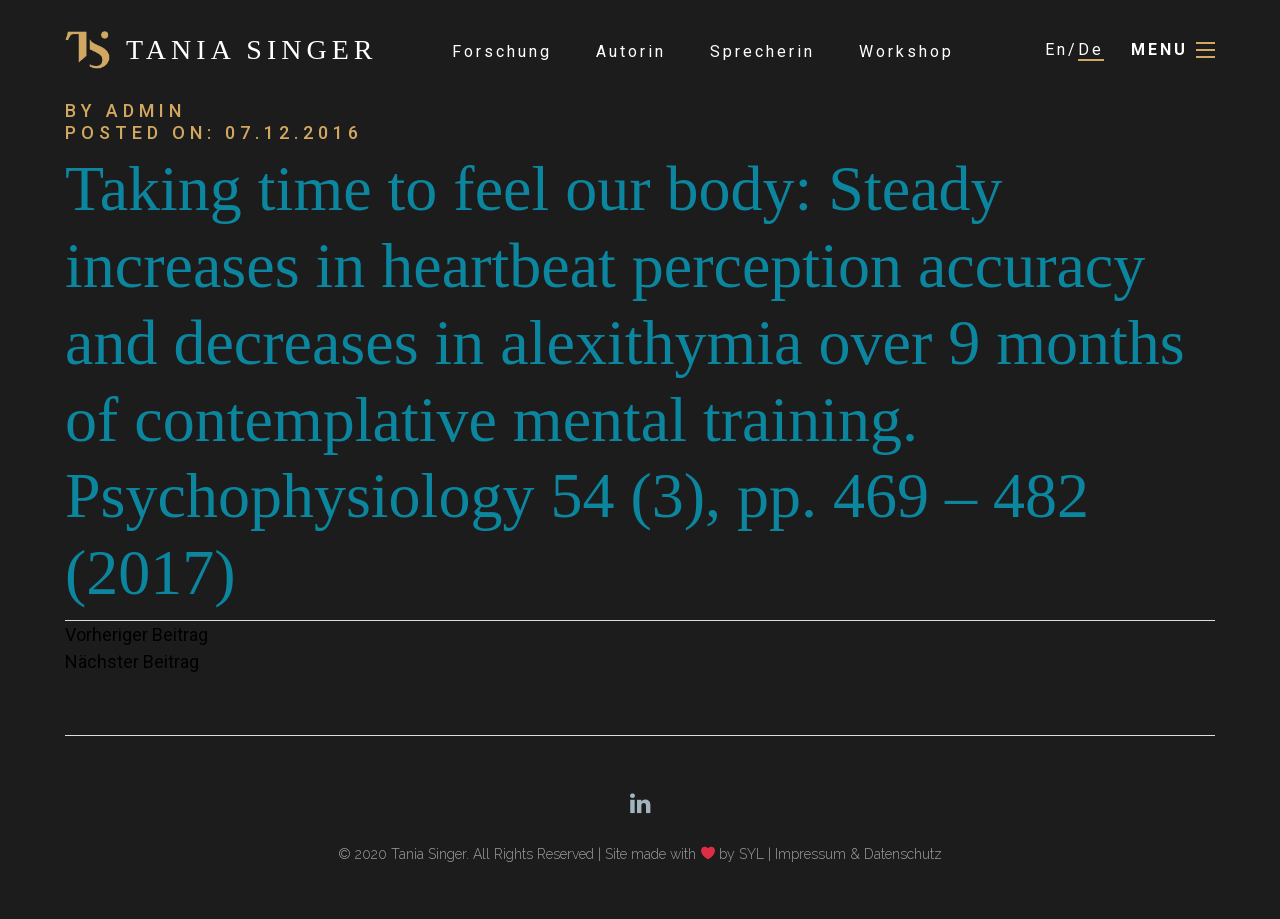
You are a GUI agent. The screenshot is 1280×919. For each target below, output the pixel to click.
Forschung (502, 51)
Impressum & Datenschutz (858, 854)
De (1091, 49)
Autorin (631, 51)
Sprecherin (762, 51)
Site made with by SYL (685, 854)
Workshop (906, 51)
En (1056, 49)
